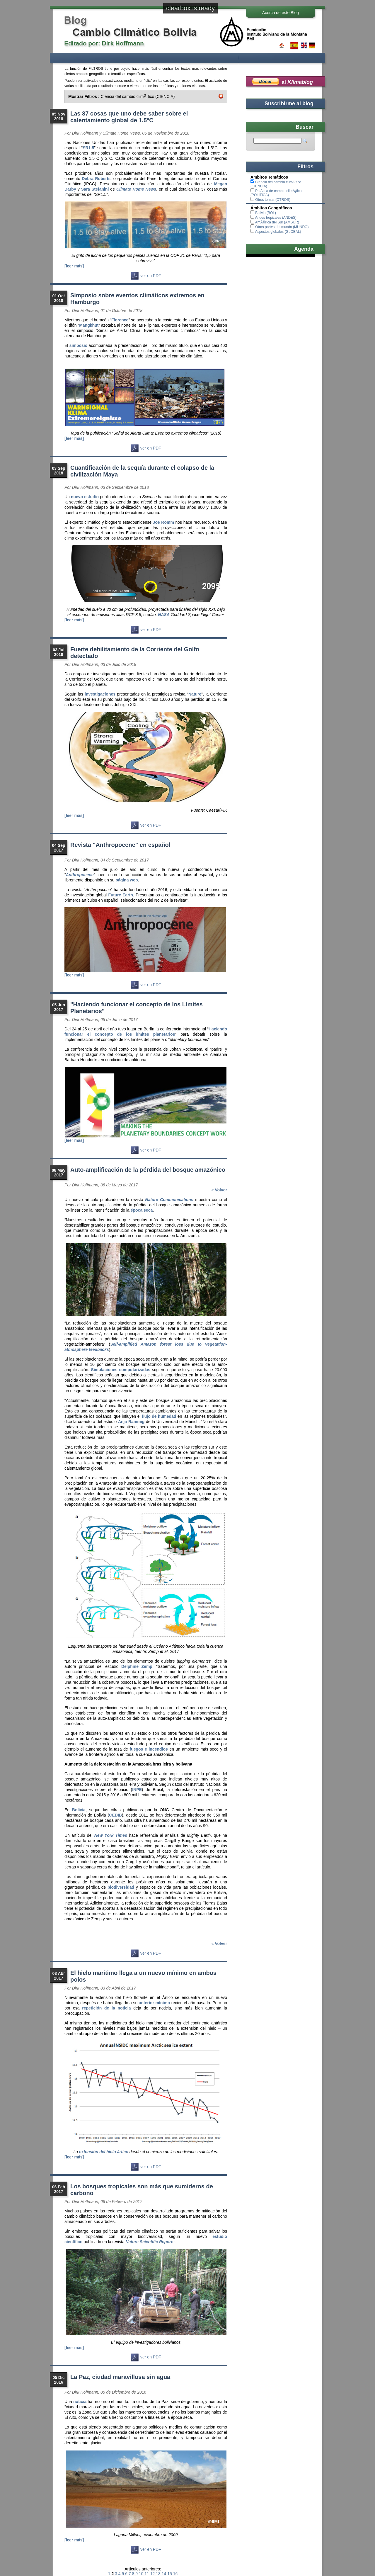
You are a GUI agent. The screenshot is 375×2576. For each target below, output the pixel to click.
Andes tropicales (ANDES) (275, 218)
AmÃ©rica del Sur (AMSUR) (277, 222)
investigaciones (100, 694)
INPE (137, 1789)
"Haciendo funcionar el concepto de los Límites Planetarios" (136, 1007)
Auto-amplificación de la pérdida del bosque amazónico (147, 1169)
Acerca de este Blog (280, 12)
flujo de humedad (159, 1416)
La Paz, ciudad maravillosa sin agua (120, 2377)
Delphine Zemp (136, 1666)
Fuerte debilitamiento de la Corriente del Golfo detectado (134, 652)
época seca (142, 1210)
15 (169, 2573)
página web (126, 880)
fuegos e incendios (148, 1749)
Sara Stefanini (95, 189)
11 (146, 2573)
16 (175, 2573)
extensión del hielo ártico (103, 2151)
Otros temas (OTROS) (272, 200)
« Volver (219, 1190)
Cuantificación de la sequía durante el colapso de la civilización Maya (142, 471)
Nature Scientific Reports (150, 2241)
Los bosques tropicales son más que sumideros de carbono (141, 2189)
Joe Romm (163, 522)
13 (158, 2573)
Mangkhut (88, 325)
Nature (194, 694)
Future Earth (120, 895)
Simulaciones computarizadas (121, 1369)
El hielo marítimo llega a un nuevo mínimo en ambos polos (143, 1976)
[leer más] (74, 266)
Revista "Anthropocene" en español (120, 845)
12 (152, 2573)
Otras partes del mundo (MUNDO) (281, 227)
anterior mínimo (154, 2002)
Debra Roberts (96, 178)
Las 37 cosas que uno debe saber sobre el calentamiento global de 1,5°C (129, 116)
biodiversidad (121, 1887)
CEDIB (115, 1815)
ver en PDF (145, 275)
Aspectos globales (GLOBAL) (278, 232)
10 (141, 2573)
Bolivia (79, 1809)
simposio (78, 345)
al (297, 82)
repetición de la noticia (106, 2008)
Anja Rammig (131, 1421)
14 (164, 2573)
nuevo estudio (85, 496)
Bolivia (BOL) (265, 213)
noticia (79, 2401)
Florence (119, 320)
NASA (164, 614)
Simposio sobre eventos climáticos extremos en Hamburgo (137, 298)
